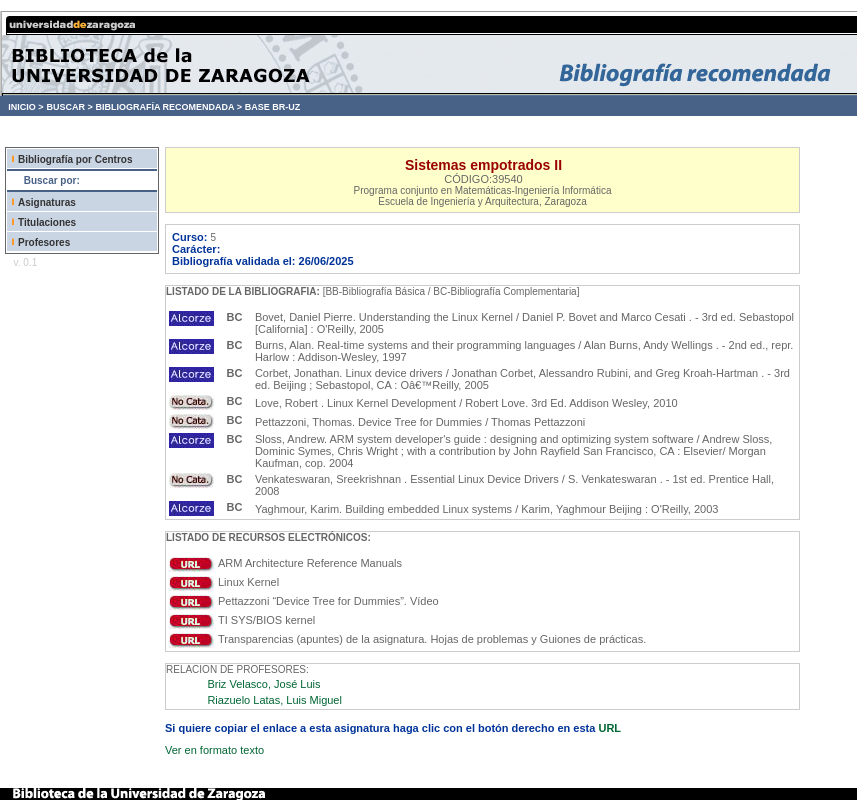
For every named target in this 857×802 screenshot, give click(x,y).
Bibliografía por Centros (75, 159)
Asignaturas (47, 202)
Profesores (44, 242)
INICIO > (25, 107)
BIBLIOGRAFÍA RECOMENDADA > (168, 107)
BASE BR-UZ (273, 107)
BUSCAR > (69, 107)
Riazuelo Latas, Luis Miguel (274, 700)
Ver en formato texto (214, 750)
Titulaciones (47, 222)
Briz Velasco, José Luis (263, 684)
